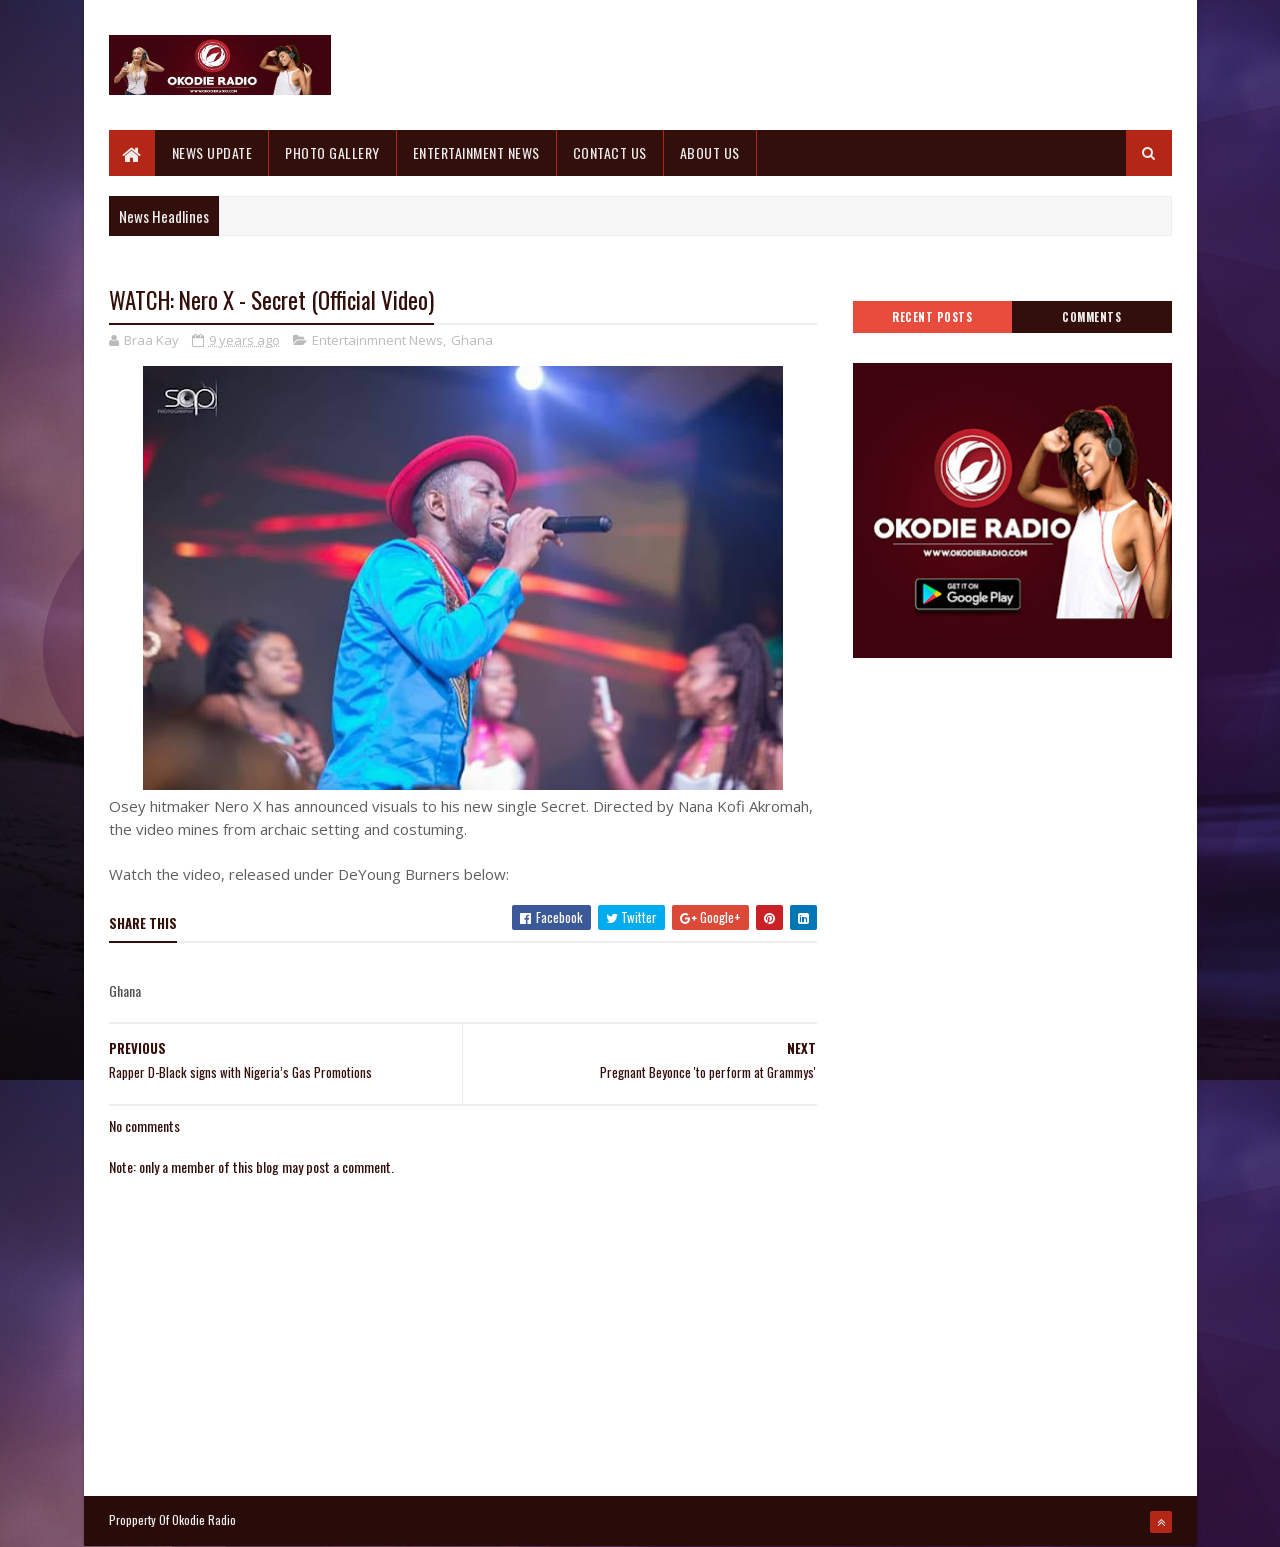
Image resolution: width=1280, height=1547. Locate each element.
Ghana (472, 340)
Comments (1091, 317)
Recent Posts (932, 317)
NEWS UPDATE (212, 152)
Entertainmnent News (377, 340)
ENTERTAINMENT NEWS (476, 152)
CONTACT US (610, 152)
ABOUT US (710, 152)
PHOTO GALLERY (332, 152)
